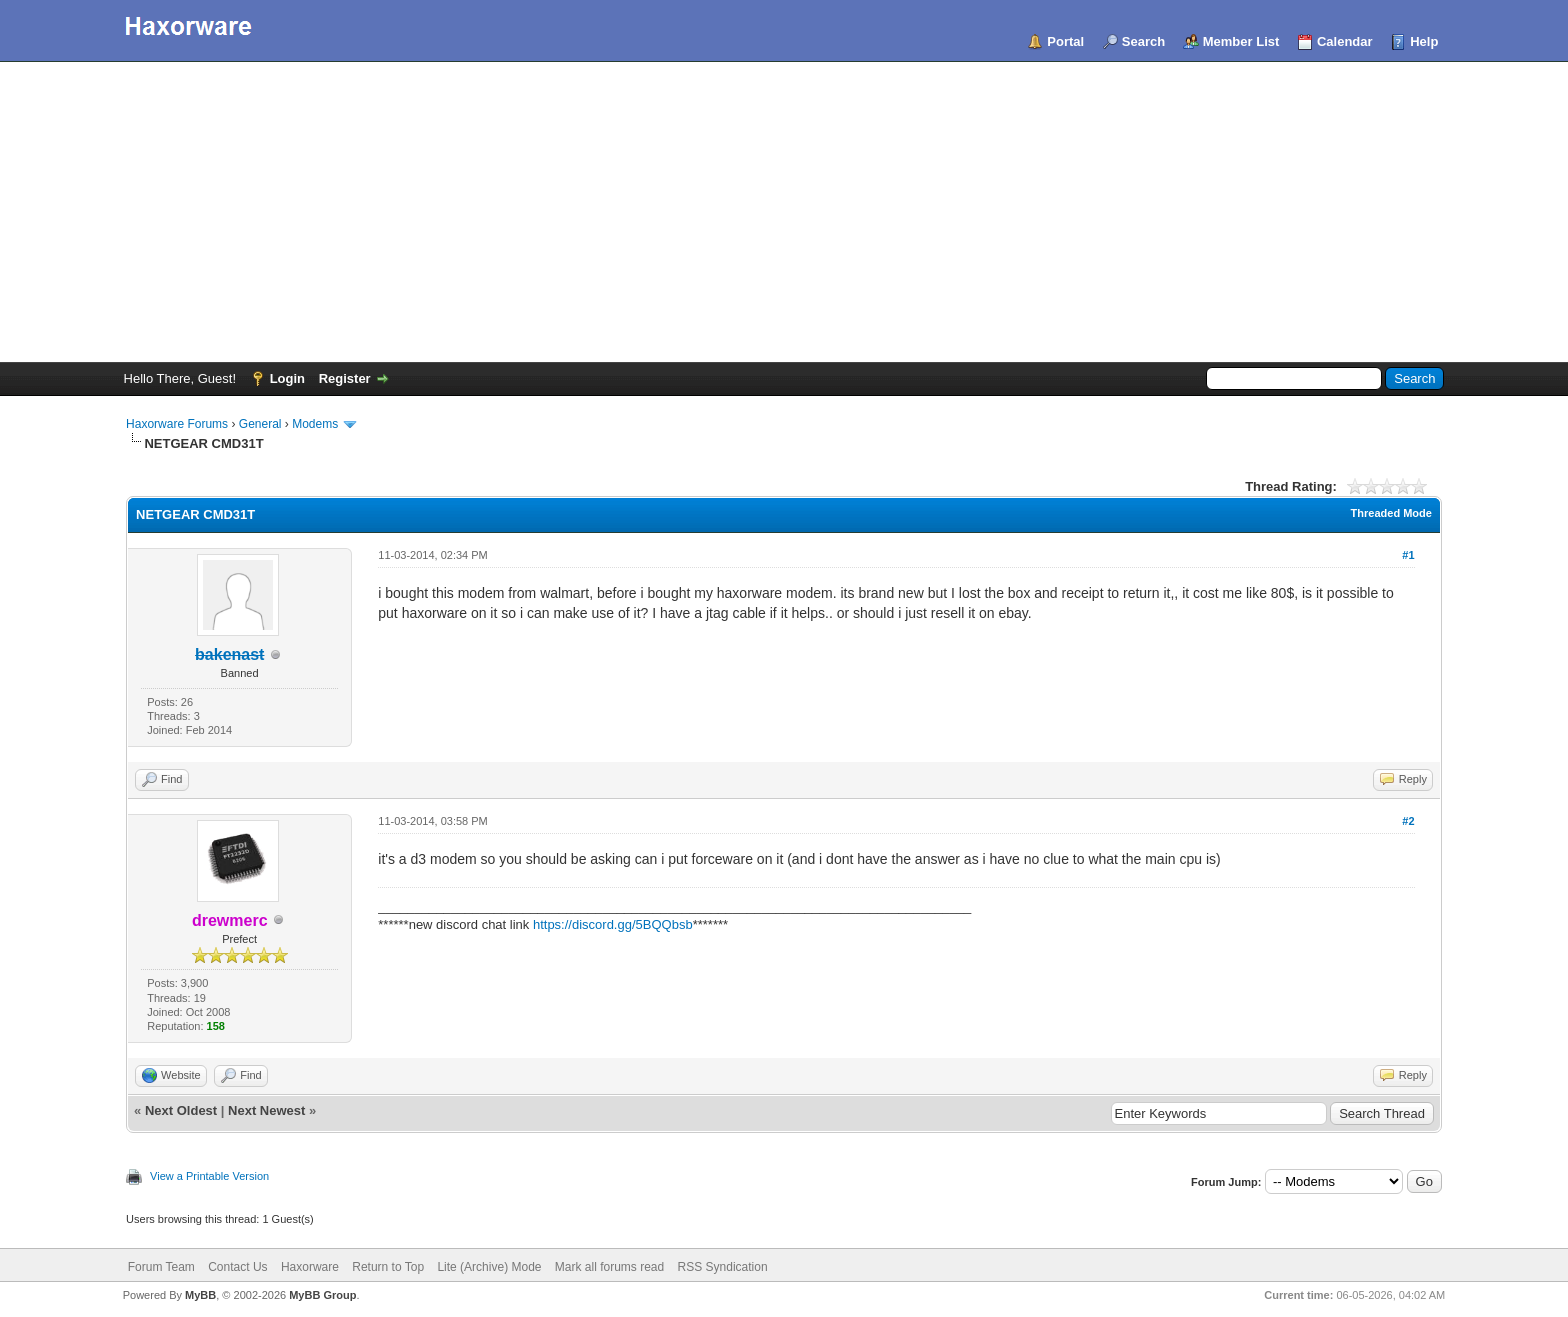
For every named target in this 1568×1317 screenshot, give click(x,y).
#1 (1408, 555)
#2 (1408, 821)
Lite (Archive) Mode (489, 1267)
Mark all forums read (609, 1267)
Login (287, 378)
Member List (1241, 41)
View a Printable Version (209, 1176)
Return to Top (388, 1267)
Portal (1065, 41)
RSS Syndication (723, 1267)
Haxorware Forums (177, 424)
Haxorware (310, 1267)
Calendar (1345, 41)
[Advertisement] (784, 212)
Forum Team (161, 1267)
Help (1424, 41)
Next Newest (266, 1110)
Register (345, 378)
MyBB (200, 1295)
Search (1143, 41)
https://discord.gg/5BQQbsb (613, 924)
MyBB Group (322, 1295)
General (260, 424)
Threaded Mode (1391, 513)
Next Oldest (181, 1110)
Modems (315, 424)
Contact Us (237, 1267)
